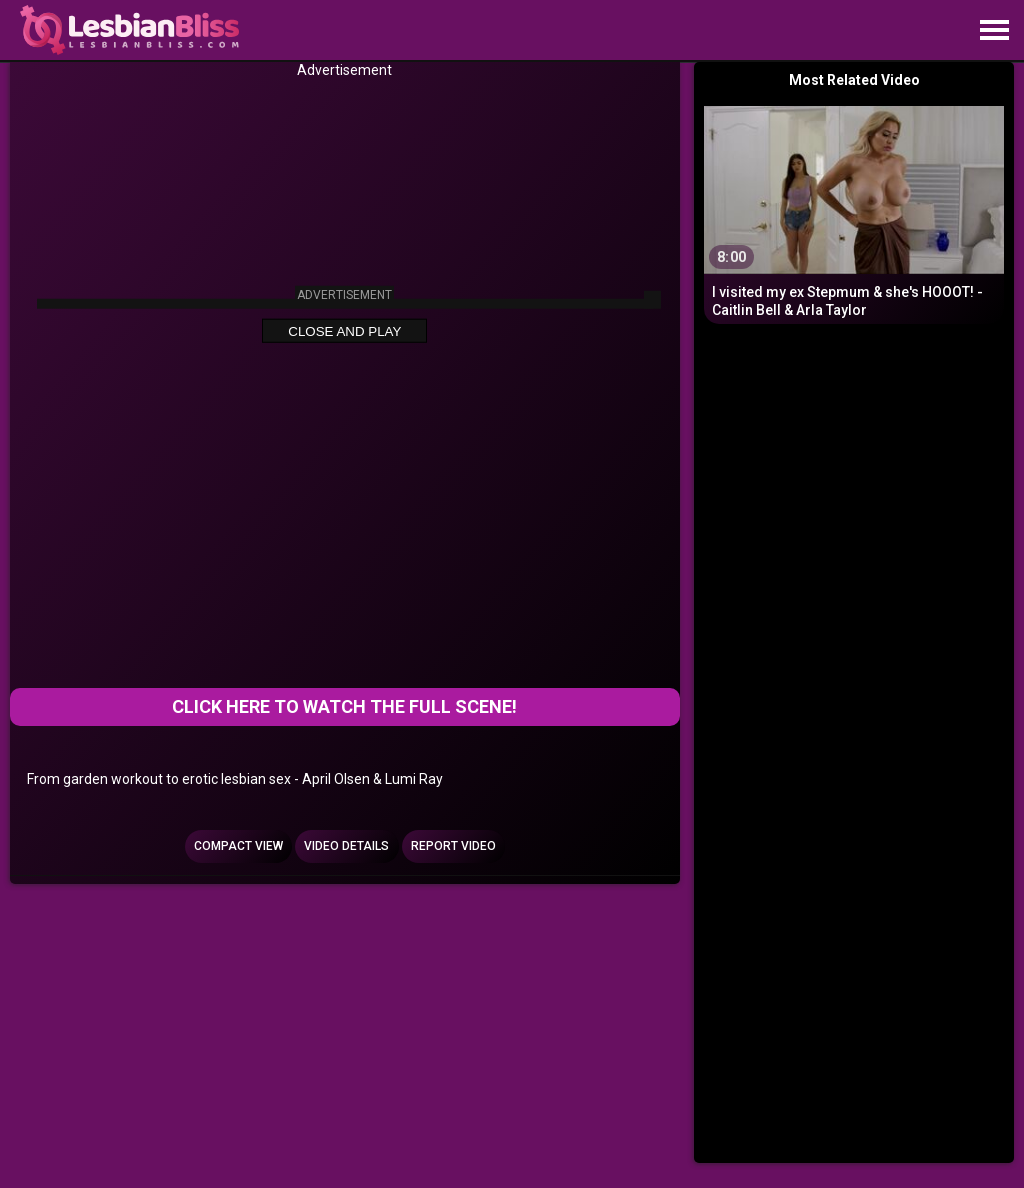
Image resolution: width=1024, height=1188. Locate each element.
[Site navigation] (994, 31)
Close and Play (344, 331)
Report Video (453, 846)
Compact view (238, 846)
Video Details (346, 846)
